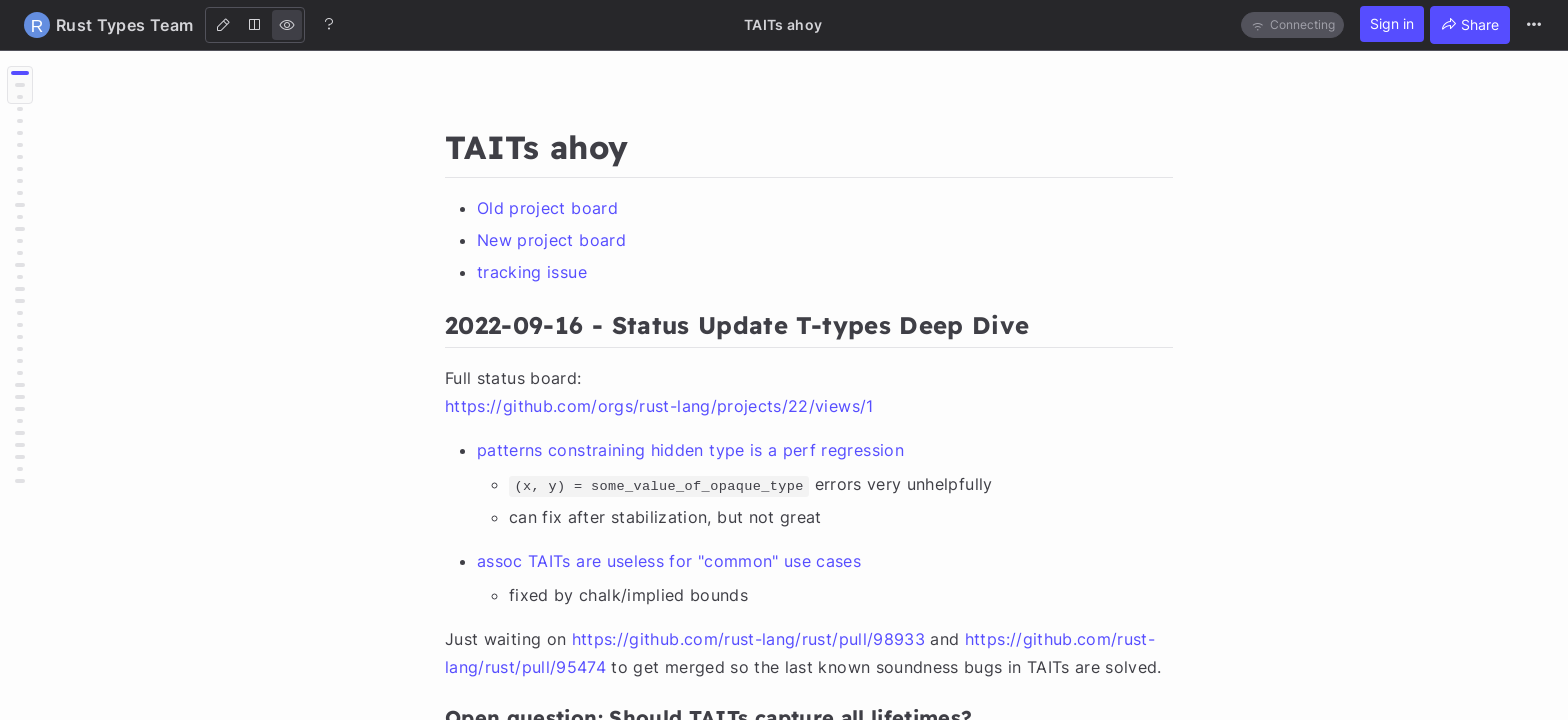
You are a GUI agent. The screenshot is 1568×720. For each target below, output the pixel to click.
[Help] (329, 24)
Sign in (1392, 23)
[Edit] (223, 25)
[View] (287, 25)
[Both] (255, 25)
